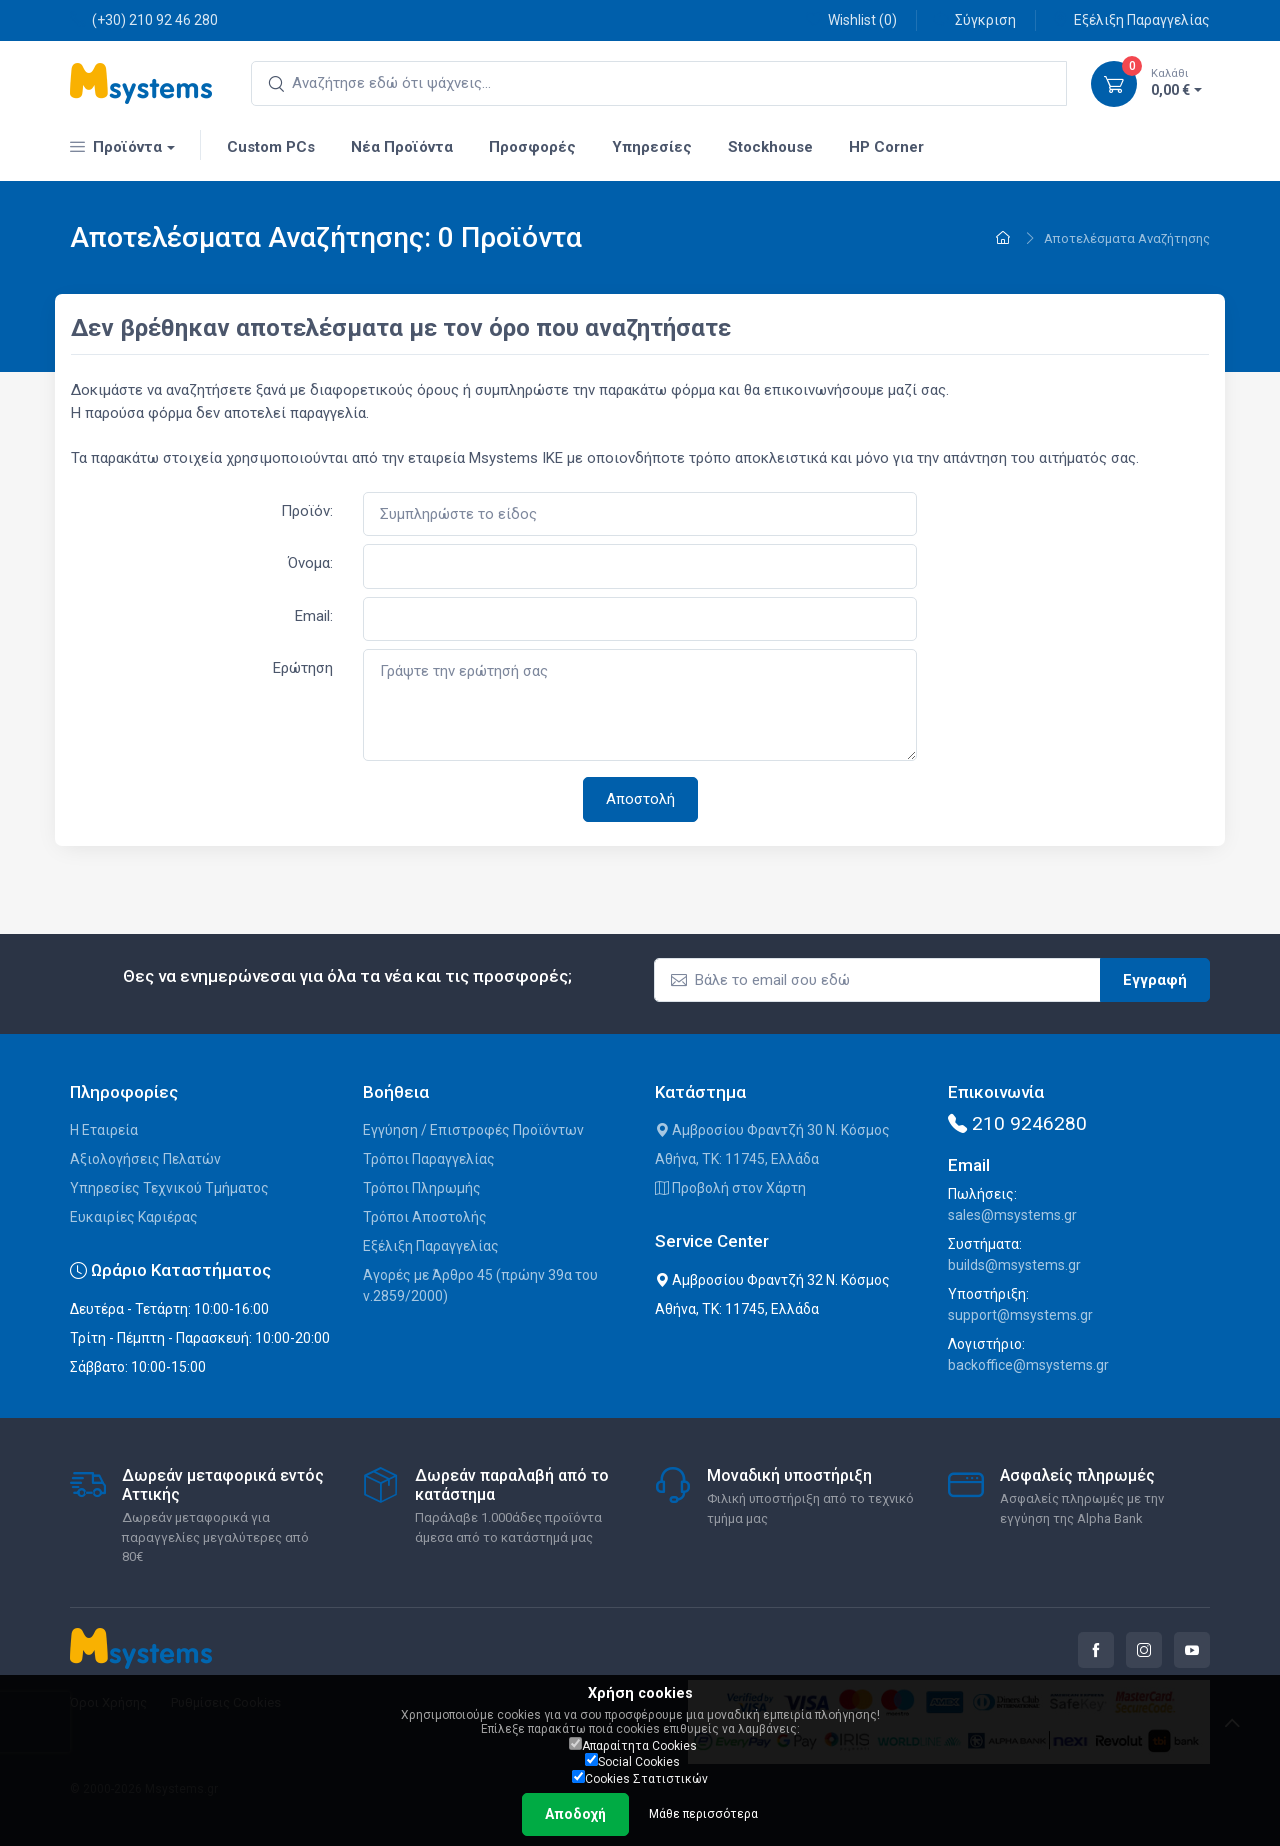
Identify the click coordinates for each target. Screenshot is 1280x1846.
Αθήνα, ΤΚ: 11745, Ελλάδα (737, 1159)
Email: (314, 616)
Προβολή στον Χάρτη (730, 1188)
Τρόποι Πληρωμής (422, 1188)
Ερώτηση (303, 668)
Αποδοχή (575, 1814)
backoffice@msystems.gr (1028, 1365)
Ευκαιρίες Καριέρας (134, 1217)
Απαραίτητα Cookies (633, 1745)
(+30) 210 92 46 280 (144, 19)
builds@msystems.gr (1014, 1265)
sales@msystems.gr (1012, 1215)
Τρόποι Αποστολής (425, 1217)
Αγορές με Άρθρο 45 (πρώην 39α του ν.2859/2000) (480, 1285)
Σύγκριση (974, 19)
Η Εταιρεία (104, 1130)
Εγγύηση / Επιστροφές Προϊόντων (473, 1130)
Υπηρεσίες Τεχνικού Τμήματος (169, 1188)
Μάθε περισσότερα (703, 1814)
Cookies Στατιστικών (640, 1778)
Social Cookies (632, 1761)
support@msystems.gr (1020, 1315)
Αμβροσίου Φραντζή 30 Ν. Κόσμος (772, 1130)
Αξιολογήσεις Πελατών (145, 1159)
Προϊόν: (307, 511)
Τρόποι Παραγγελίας (429, 1159)
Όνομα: (310, 563)
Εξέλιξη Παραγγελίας (1131, 19)
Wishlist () (851, 19)
